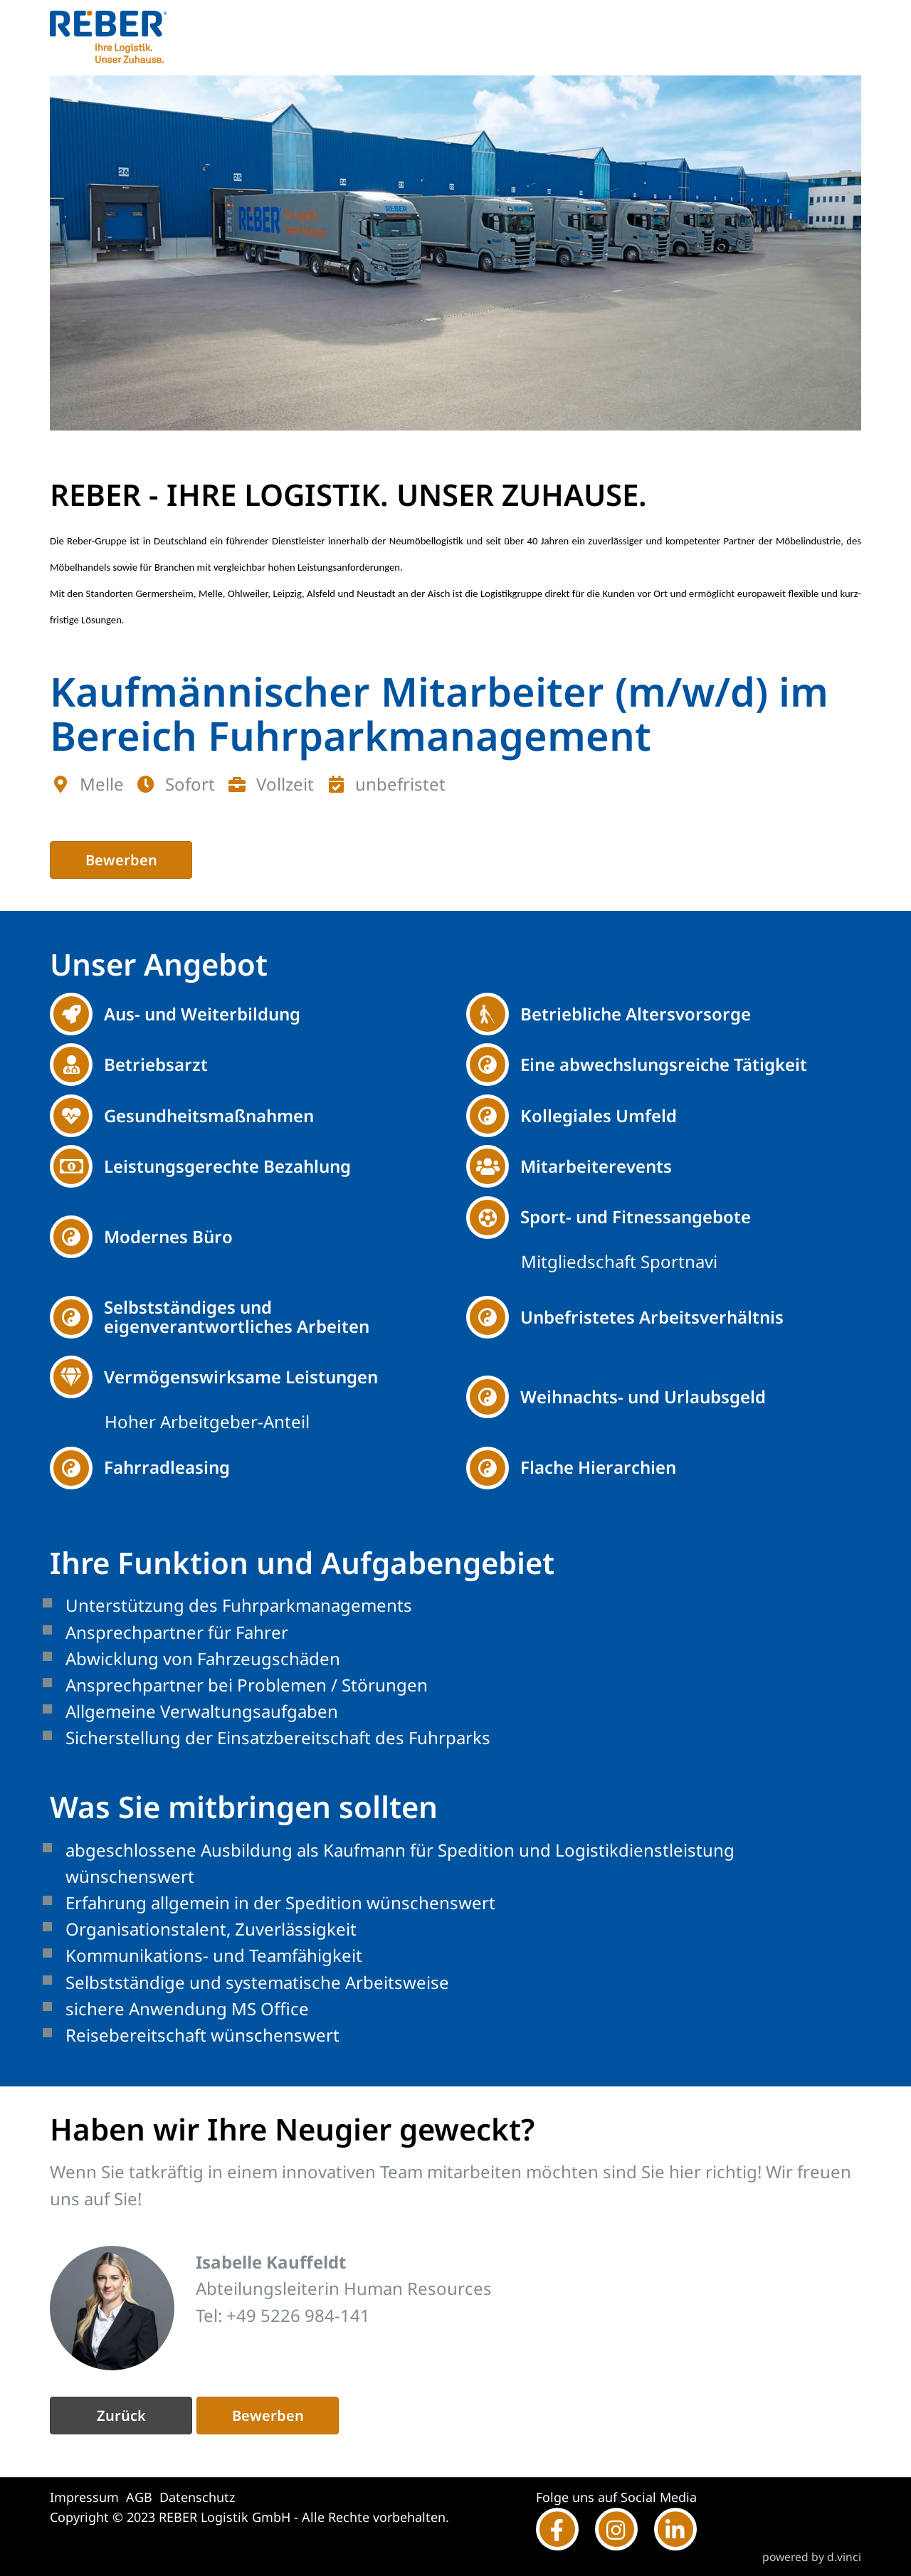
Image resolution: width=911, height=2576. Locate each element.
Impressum (84, 2497)
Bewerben (121, 860)
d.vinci (844, 2557)
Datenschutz (197, 2497)
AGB (139, 2497)
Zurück (121, 2415)
